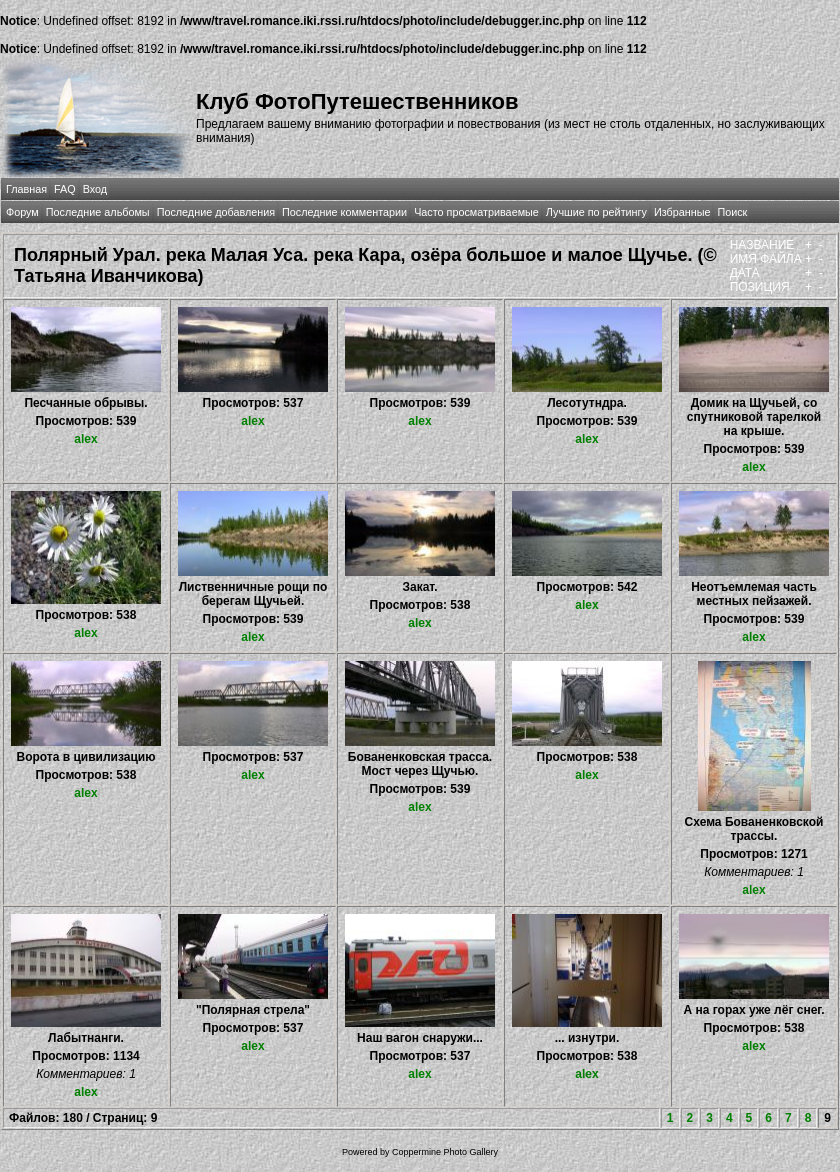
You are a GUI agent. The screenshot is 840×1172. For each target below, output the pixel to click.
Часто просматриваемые (476, 212)
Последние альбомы (98, 212)
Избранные (682, 212)
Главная (26, 189)
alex (85, 439)
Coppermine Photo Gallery (445, 1152)
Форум (22, 212)
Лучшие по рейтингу (596, 212)
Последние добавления (216, 212)
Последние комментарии (344, 212)
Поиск (732, 212)
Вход (95, 189)
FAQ (65, 189)
